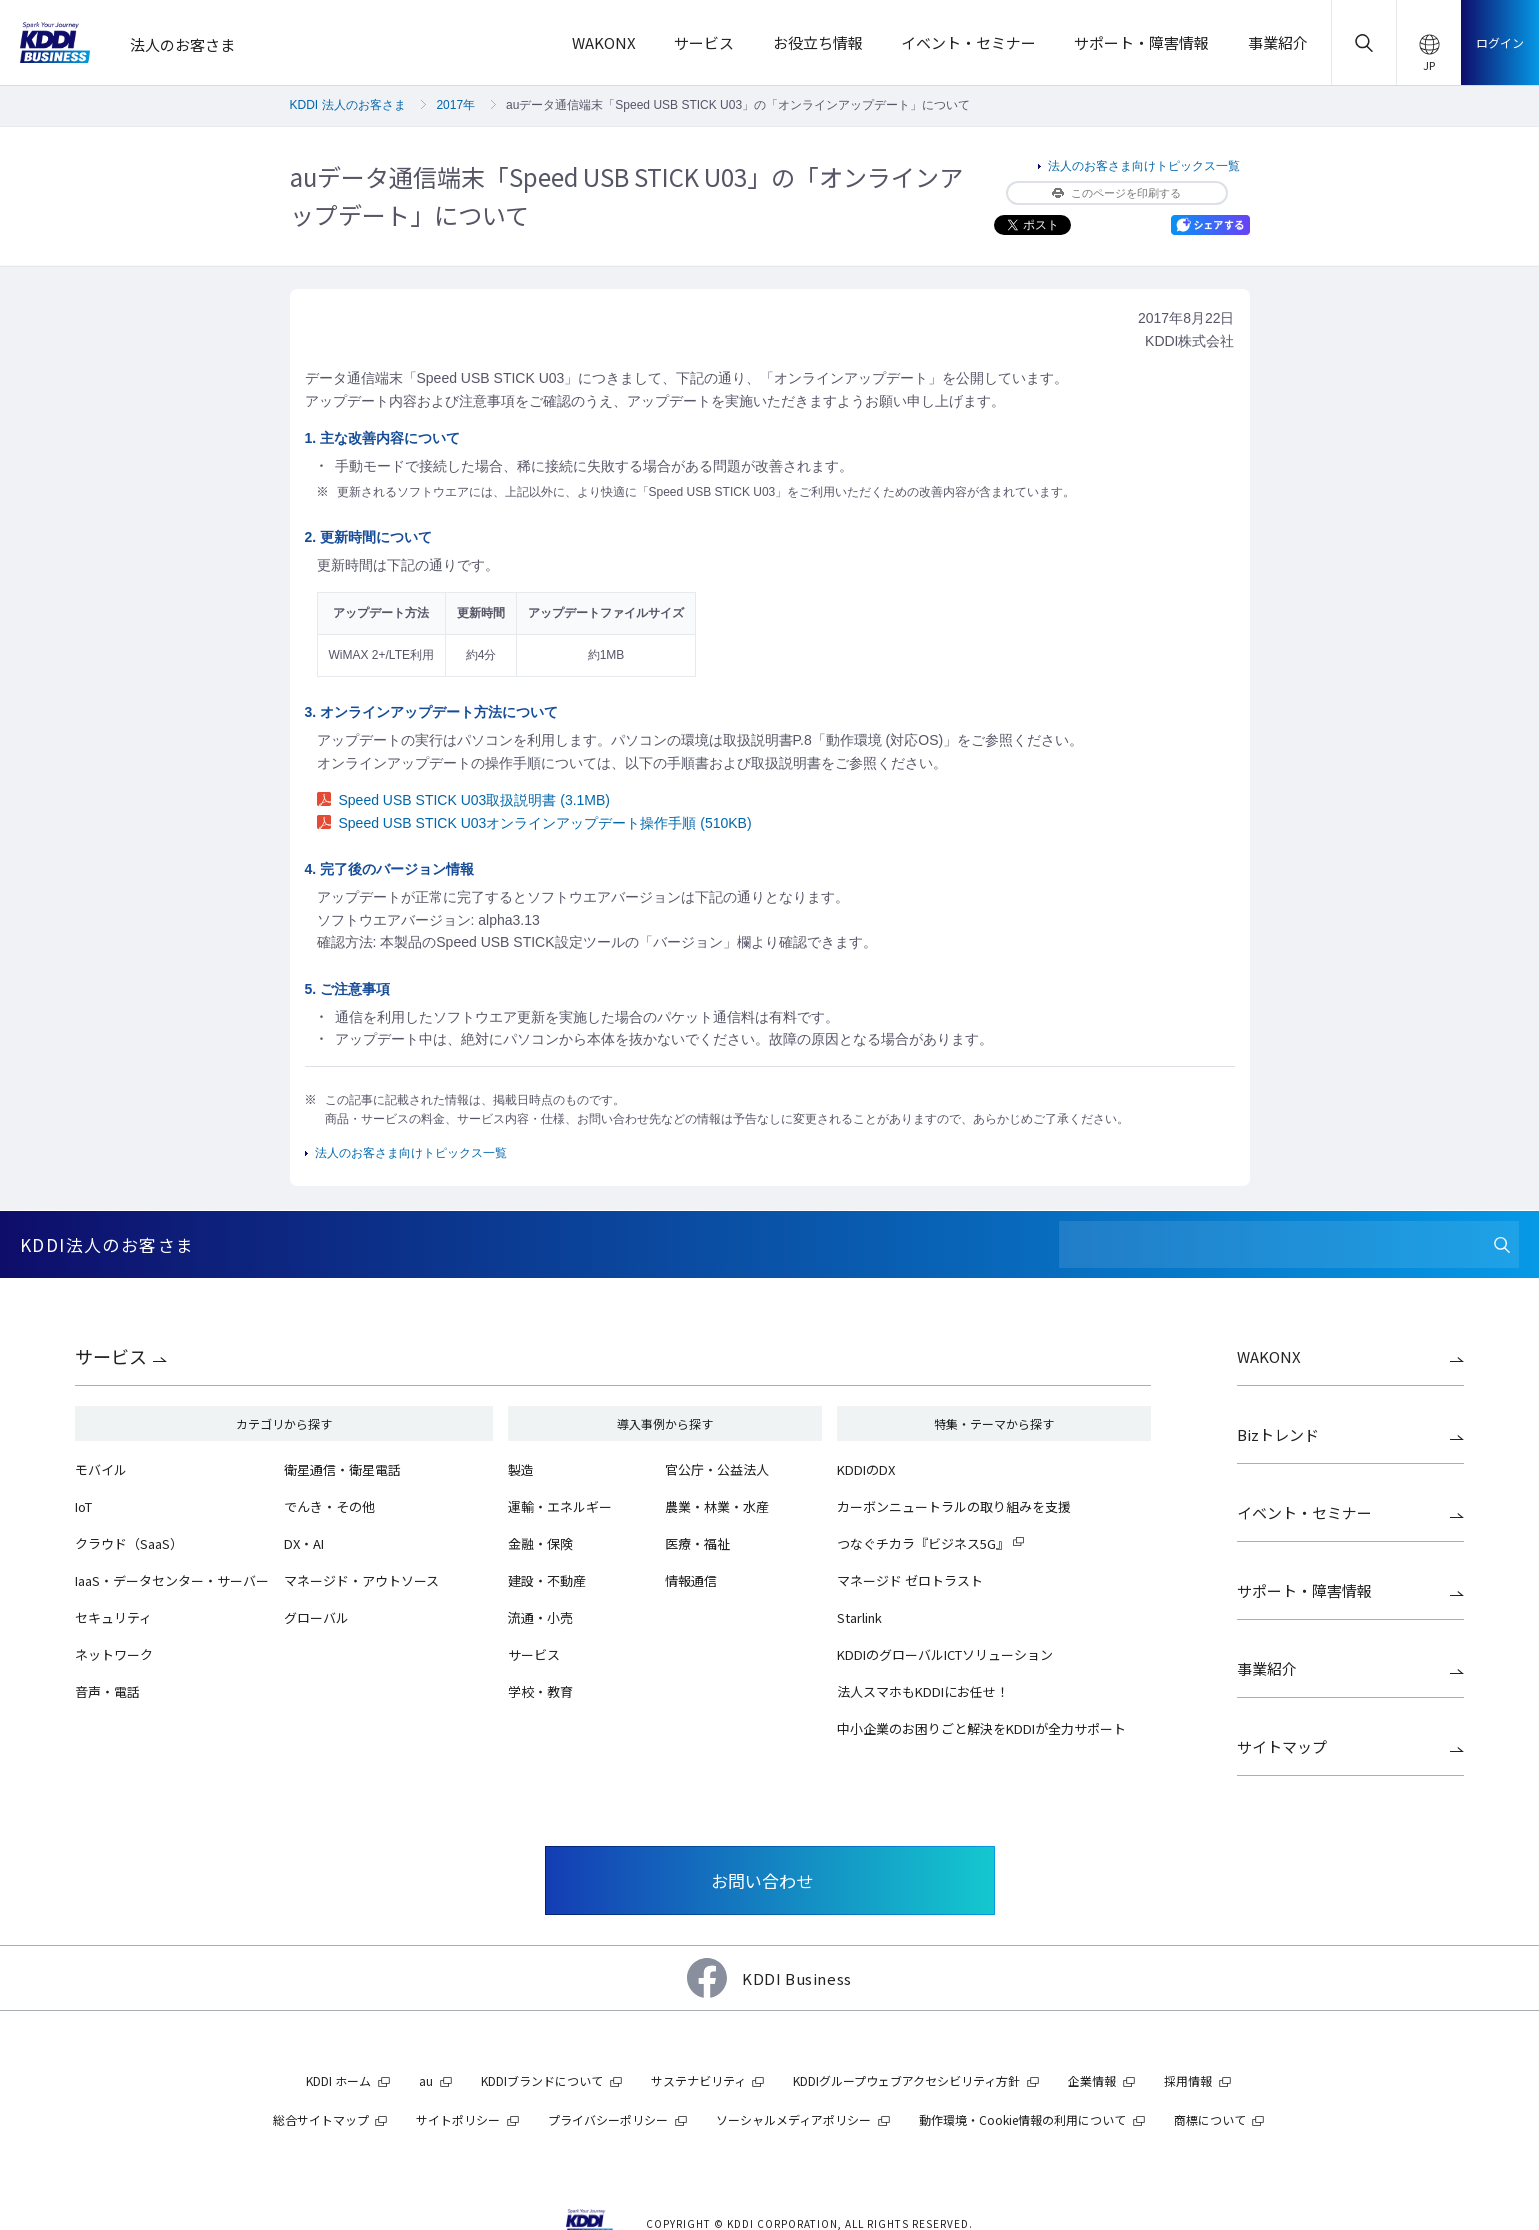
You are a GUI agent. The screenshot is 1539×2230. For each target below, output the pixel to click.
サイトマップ (1282, 1746)
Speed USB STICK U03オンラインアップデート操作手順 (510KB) (534, 823)
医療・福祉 (697, 1543)
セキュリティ (113, 1617)
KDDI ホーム (338, 2080)
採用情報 (1188, 2080)
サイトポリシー (458, 2119)
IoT (83, 1506)
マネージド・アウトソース (361, 1580)
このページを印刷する (1116, 193)
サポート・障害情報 (1304, 1590)
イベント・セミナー (1304, 1512)
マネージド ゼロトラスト (910, 1580)
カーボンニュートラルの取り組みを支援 (954, 1506)
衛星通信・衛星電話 (342, 1469)
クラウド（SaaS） (129, 1543)
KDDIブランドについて (542, 2080)
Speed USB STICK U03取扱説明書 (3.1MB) (464, 800)
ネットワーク (114, 1654)
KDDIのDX (866, 1469)
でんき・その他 (329, 1506)
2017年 (455, 105)
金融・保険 (540, 1543)
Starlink (859, 1617)
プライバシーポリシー (608, 2119)
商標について (1210, 2119)
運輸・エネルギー (560, 1506)
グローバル (316, 1617)
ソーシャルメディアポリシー (793, 2119)
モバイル (101, 1469)
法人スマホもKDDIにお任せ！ (923, 1691)
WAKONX (1269, 1356)
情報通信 (691, 1580)
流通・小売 (540, 1617)
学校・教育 (540, 1691)
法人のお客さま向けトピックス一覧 (1144, 166)
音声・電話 (107, 1691)
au (426, 2080)
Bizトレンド (1278, 1434)
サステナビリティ (698, 2080)
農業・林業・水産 (717, 1506)
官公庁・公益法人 (717, 1469)
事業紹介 (1267, 1668)
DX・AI (304, 1543)
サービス (111, 1356)
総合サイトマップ (321, 2119)
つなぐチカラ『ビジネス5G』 (923, 1543)
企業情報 (1092, 2080)
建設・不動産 (547, 1580)
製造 (521, 1469)
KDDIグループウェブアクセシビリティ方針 (906, 2080)
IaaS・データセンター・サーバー (172, 1580)
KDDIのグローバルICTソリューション (945, 1654)
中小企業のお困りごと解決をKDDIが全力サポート (981, 1728)
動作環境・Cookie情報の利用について (1022, 2119)
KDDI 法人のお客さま (348, 105)
